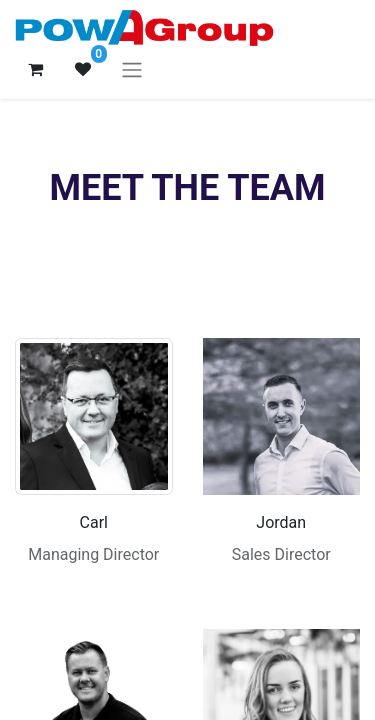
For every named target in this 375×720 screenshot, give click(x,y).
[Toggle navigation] (132, 69)
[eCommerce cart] (35, 69)
